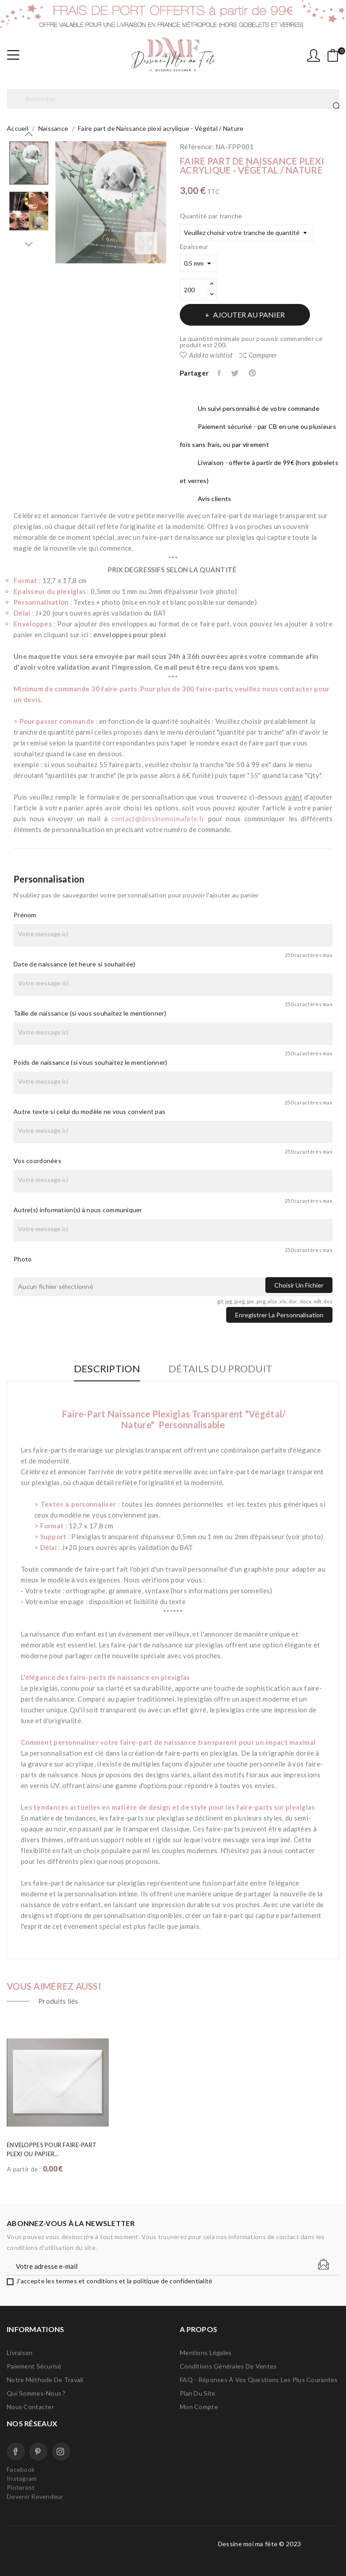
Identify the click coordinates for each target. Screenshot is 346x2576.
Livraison (20, 2352)
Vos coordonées (37, 1160)
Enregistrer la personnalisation (279, 1315)
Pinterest (253, 373)
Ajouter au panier (248, 314)
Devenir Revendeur (35, 2496)
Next (28, 243)
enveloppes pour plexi (129, 634)
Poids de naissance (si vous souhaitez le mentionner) (91, 1062)
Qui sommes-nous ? (36, 2393)
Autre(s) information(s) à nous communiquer (78, 1210)
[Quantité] (193, 289)
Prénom (25, 915)
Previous (28, 134)
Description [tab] (107, 1369)
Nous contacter (30, 2406)
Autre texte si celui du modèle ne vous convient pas (89, 1111)
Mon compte (199, 2406)
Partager (220, 373)
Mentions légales (206, 2352)
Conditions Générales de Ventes (228, 2366)
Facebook (16, 2452)
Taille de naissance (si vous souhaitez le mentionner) (90, 1013)
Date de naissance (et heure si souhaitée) (74, 964)
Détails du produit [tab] (220, 1369)
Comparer (258, 355)
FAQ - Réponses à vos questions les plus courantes (259, 2379)
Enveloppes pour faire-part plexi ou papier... (51, 2149)
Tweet (235, 373)
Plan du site (197, 2393)
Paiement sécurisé (34, 2366)
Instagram (61, 2452)
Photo (23, 1259)
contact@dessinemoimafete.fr (158, 818)
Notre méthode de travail (45, 2379)
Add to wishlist (206, 355)
